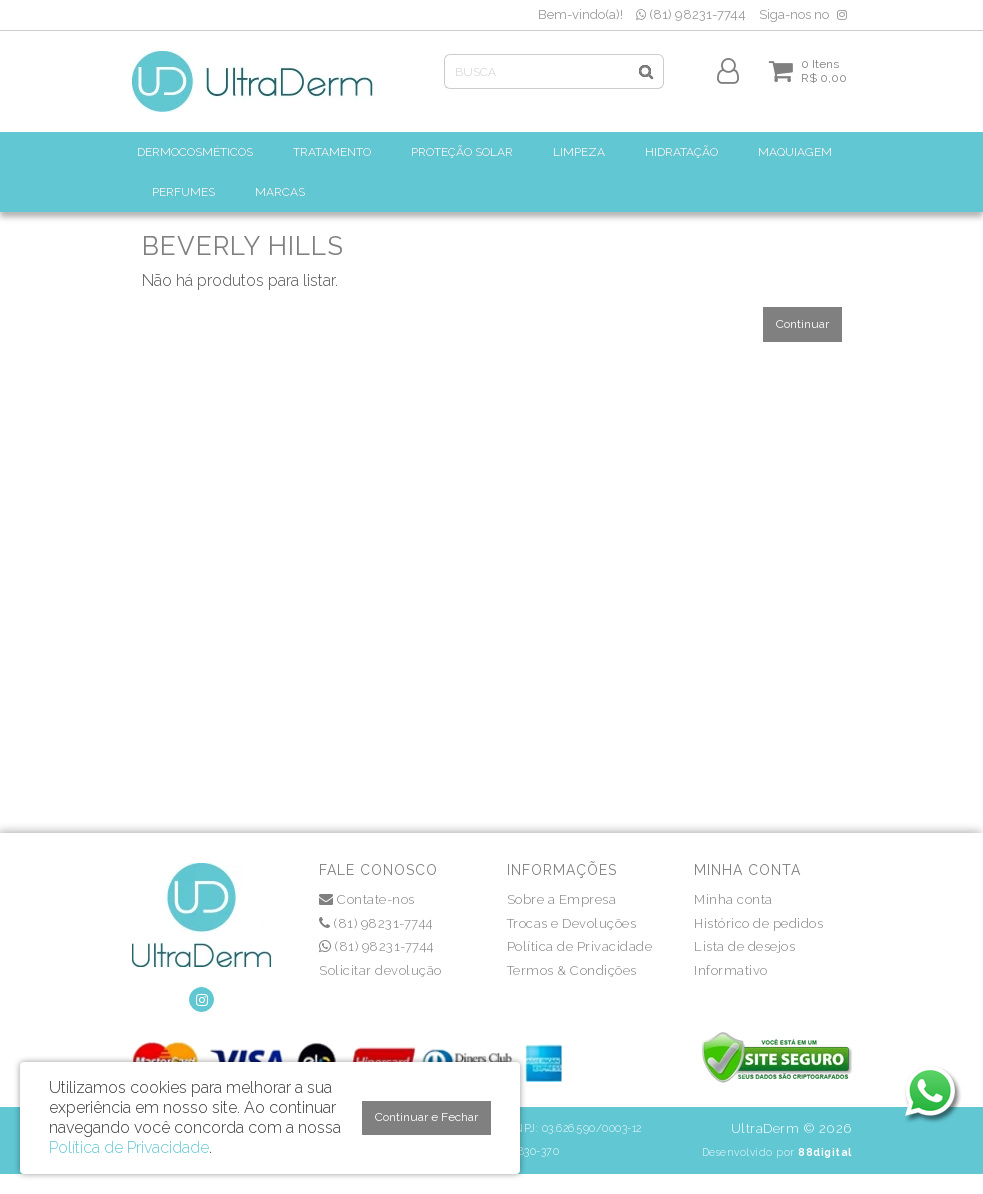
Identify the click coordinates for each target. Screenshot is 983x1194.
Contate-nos (367, 899)
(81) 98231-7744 (691, 14)
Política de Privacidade (580, 946)
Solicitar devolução (380, 970)
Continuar (802, 324)
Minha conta (733, 899)
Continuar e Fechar (426, 1117)
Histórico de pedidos (758, 923)
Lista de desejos (744, 946)
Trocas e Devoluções (572, 923)
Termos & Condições (572, 970)
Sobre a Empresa (562, 899)
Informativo (731, 970)
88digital (825, 1152)
